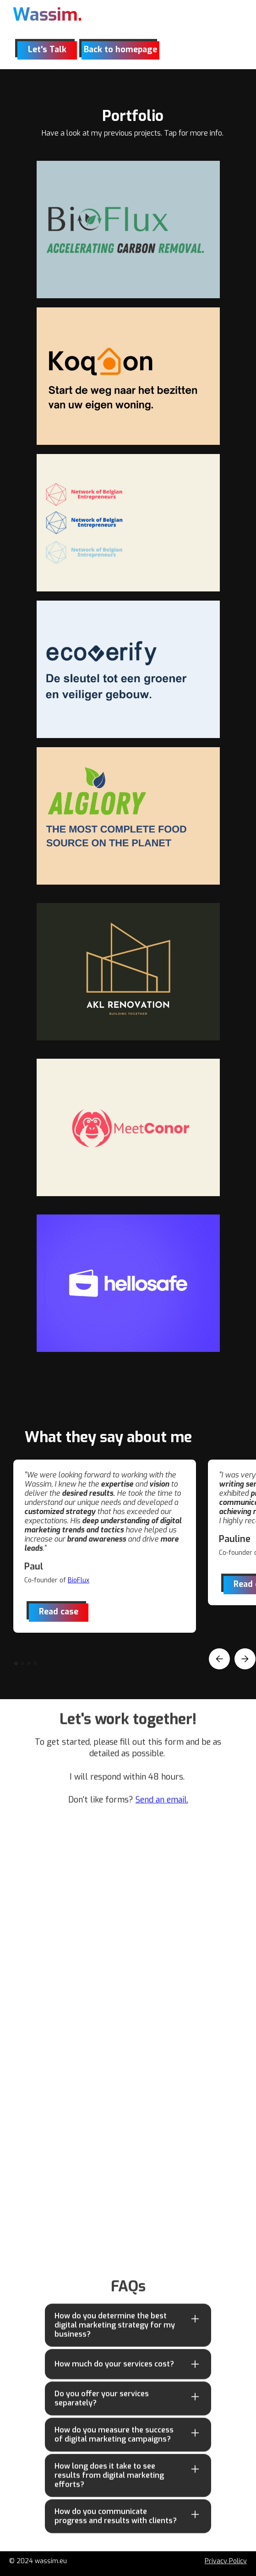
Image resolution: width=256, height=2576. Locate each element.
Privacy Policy (226, 2561)
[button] (219, 1659)
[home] (47, 17)
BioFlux (78, 1580)
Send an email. (162, 1805)
